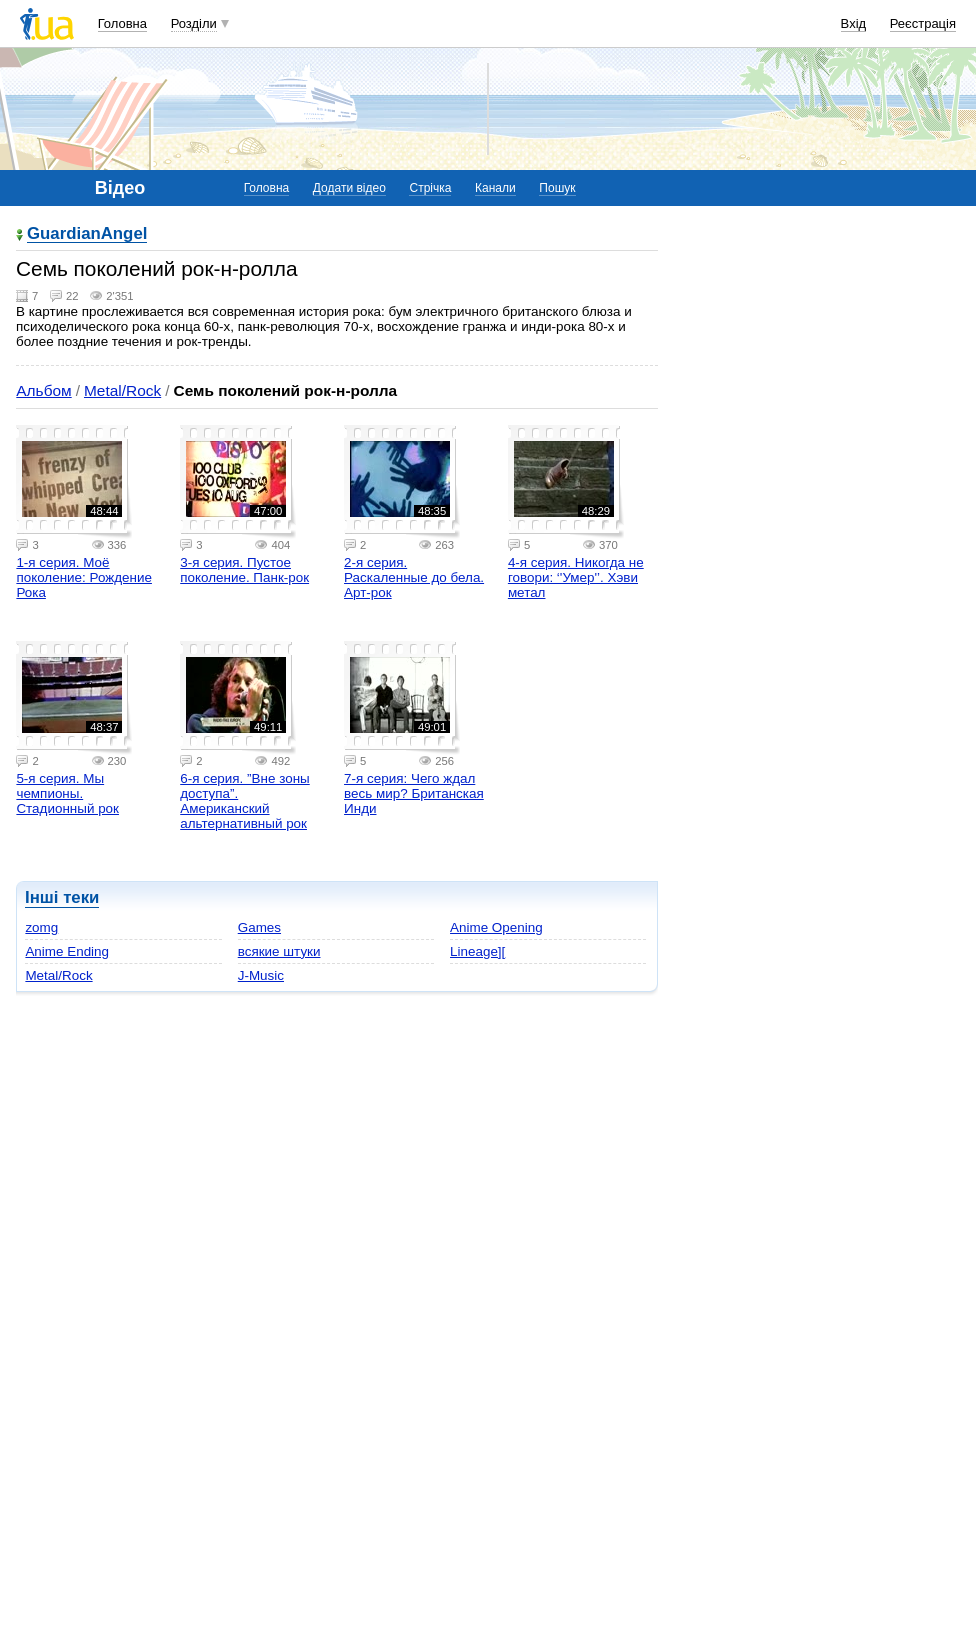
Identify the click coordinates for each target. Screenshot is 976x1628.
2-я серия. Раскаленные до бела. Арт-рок (414, 577)
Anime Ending (67, 951)
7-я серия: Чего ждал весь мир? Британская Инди (414, 793)
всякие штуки (279, 951)
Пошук (557, 188)
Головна (122, 23)
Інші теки (62, 897)
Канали (495, 188)
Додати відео (349, 188)
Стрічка (430, 188)
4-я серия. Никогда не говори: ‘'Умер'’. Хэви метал (576, 577)
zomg (41, 927)
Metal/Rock (122, 390)
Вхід (854, 23)
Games (259, 927)
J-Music (261, 975)
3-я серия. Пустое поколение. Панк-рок (244, 570)
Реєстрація (923, 23)
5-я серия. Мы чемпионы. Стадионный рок (67, 793)
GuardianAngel (87, 234)
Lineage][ (477, 951)
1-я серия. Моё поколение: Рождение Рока (84, 577)
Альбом (43, 390)
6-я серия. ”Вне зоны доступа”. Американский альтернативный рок (245, 801)
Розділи (194, 23)
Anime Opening (496, 927)
